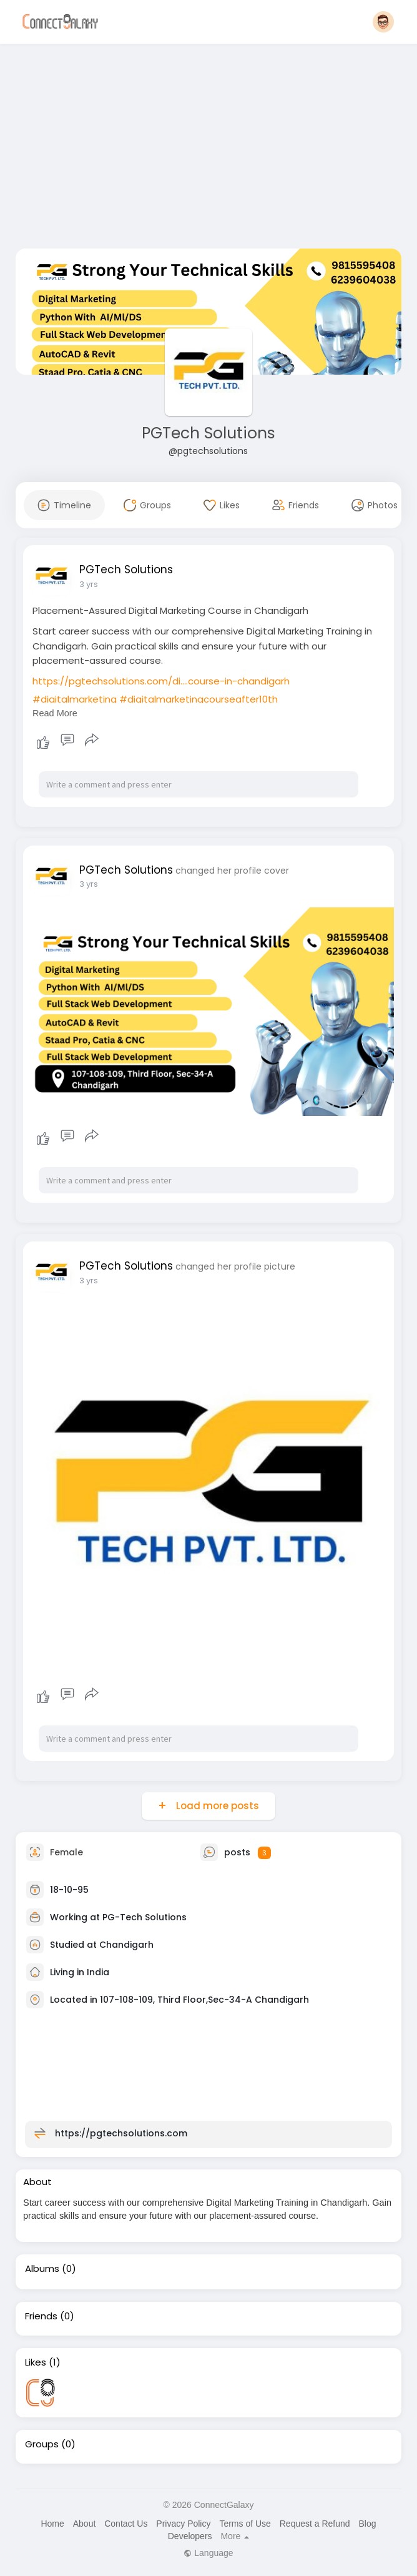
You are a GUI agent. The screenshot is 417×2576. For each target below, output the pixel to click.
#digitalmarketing (74, 699)
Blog (367, 2524)
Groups (42, 2444)
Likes (35, 2362)
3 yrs (88, 584)
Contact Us (125, 2524)
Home (52, 2524)
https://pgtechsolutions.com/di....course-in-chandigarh (161, 681)
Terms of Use (244, 2524)
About (84, 2524)
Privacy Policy (183, 2524)
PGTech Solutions (208, 433)
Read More (54, 713)
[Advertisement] (208, 148)
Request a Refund (315, 2524)
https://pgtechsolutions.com (121, 2133)
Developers (190, 2536)
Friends (41, 2316)
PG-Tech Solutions (144, 1917)
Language (208, 2553)
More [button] (234, 2536)
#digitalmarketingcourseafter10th (198, 699)
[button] (383, 22)
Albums (42, 2269)
